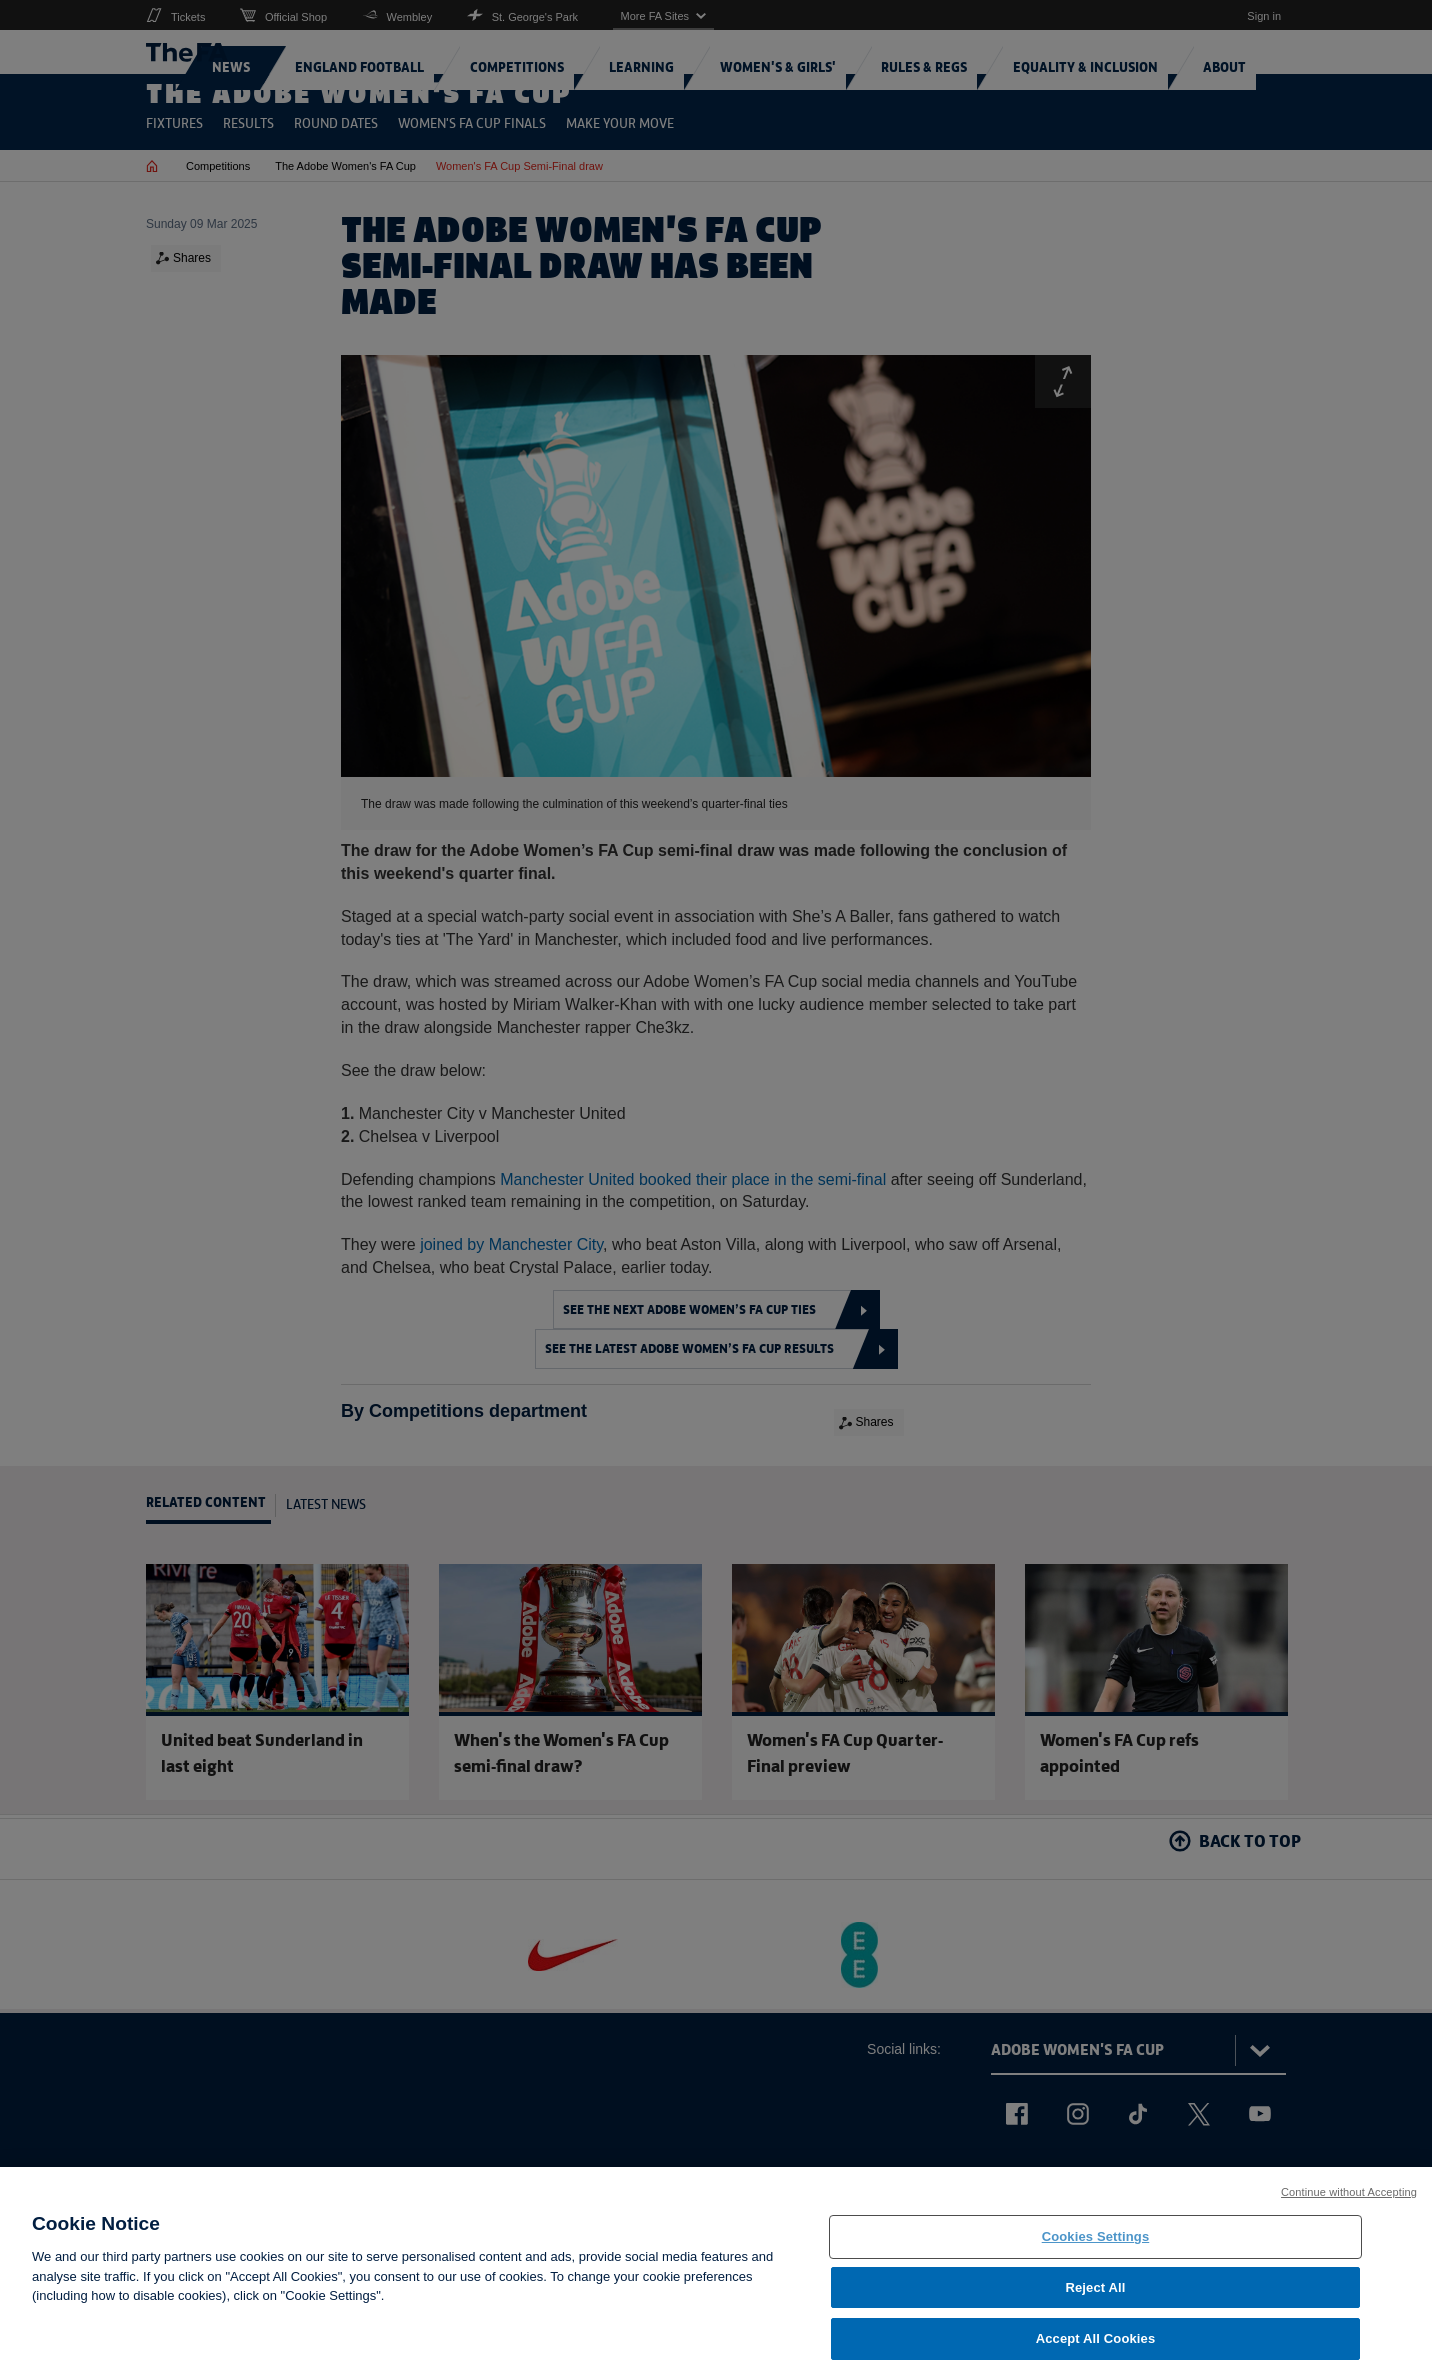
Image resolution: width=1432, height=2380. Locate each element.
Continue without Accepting (1349, 2205)
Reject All (1095, 2300)
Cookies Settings (1096, 2249)
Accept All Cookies (1096, 2351)
